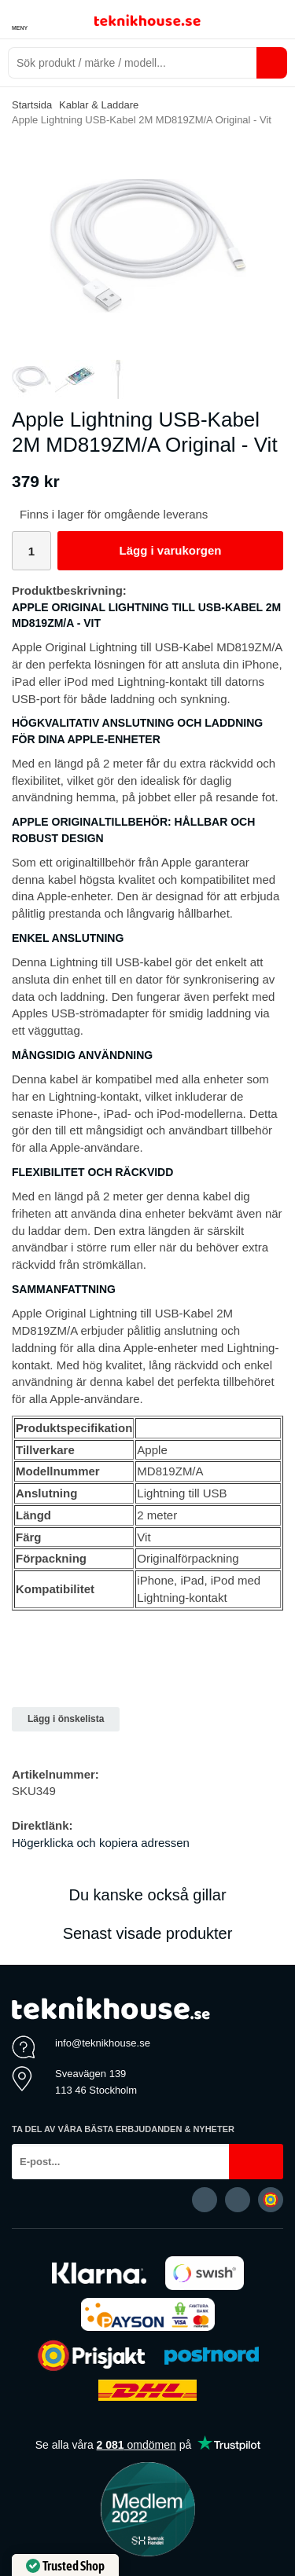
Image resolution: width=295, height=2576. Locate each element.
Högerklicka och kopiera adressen (101, 1842)
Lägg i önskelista (66, 1718)
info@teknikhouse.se (102, 2043)
